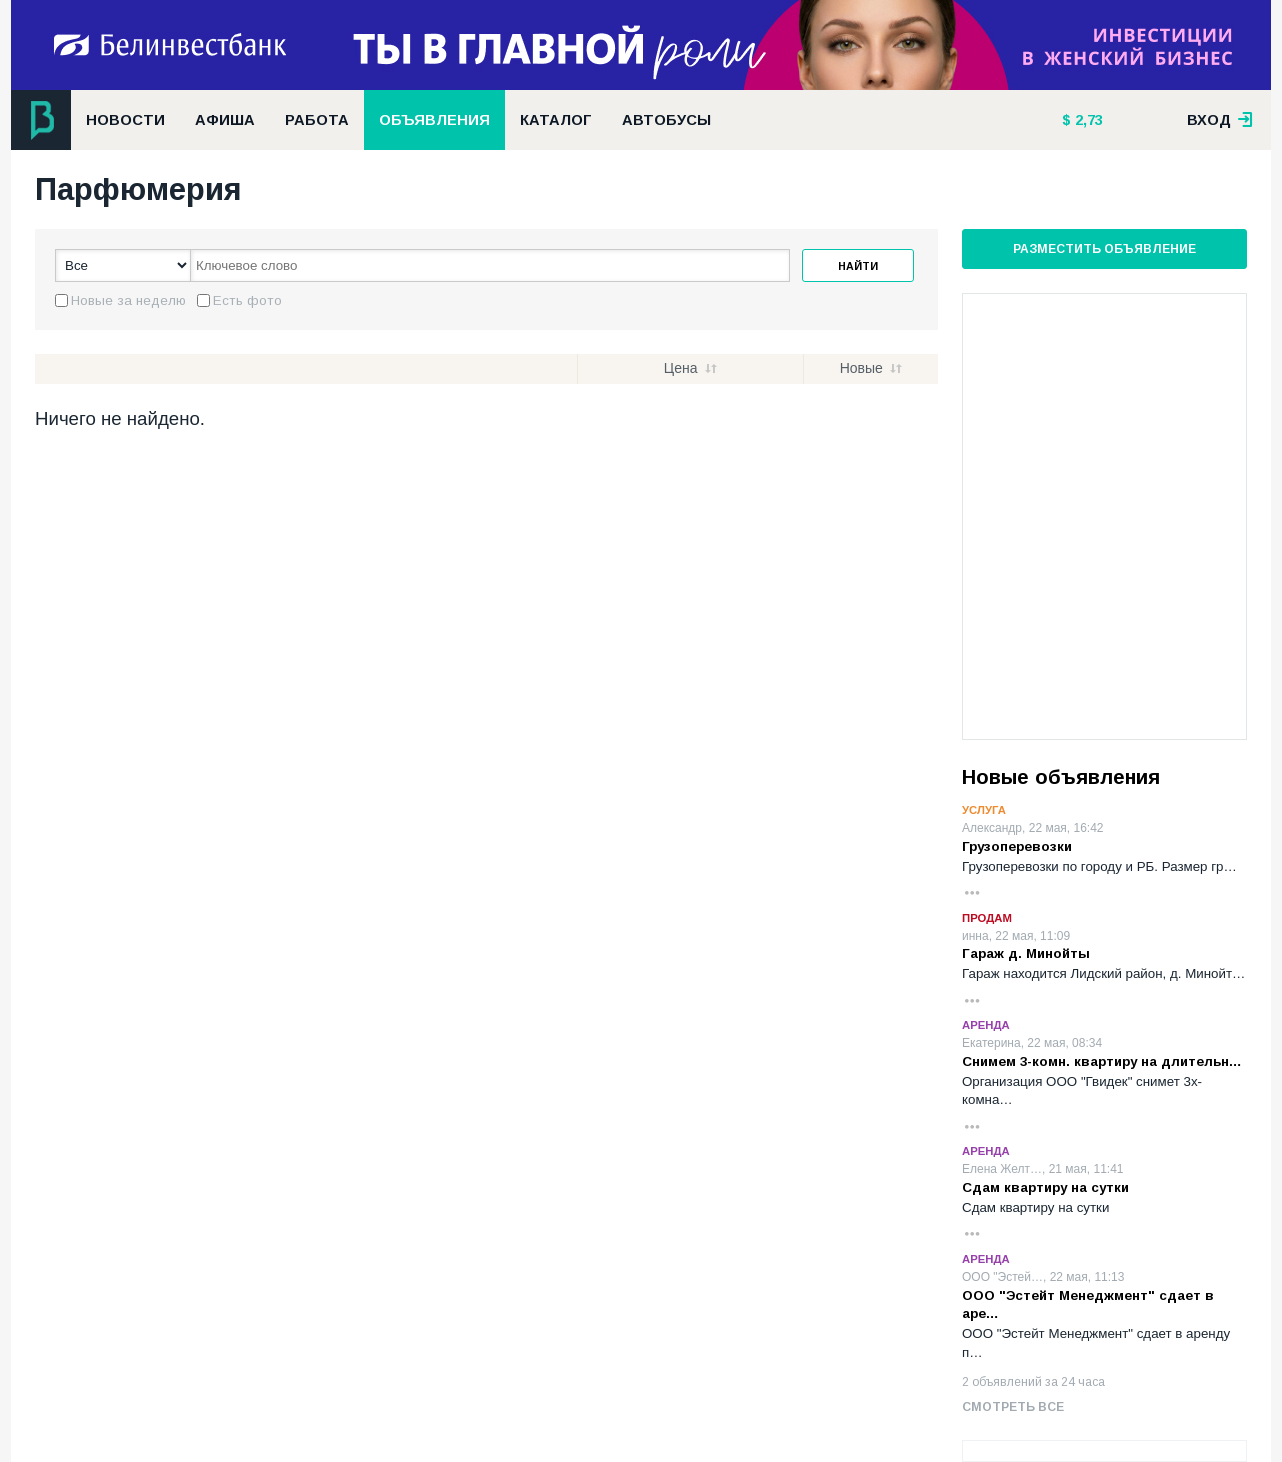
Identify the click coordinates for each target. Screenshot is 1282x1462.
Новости (125, 120)
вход (1220, 120)
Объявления (434, 120)
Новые (861, 368)
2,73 (1087, 120)
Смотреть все (1013, 1407)
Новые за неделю (128, 300)
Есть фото (247, 300)
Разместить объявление (1104, 249)
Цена (681, 368)
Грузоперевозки (1017, 846)
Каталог (556, 120)
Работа (317, 120)
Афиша (225, 120)
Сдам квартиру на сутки (1045, 1187)
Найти (858, 266)
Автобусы (666, 120)
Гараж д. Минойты (1026, 953)
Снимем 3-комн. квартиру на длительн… (1102, 1061)
